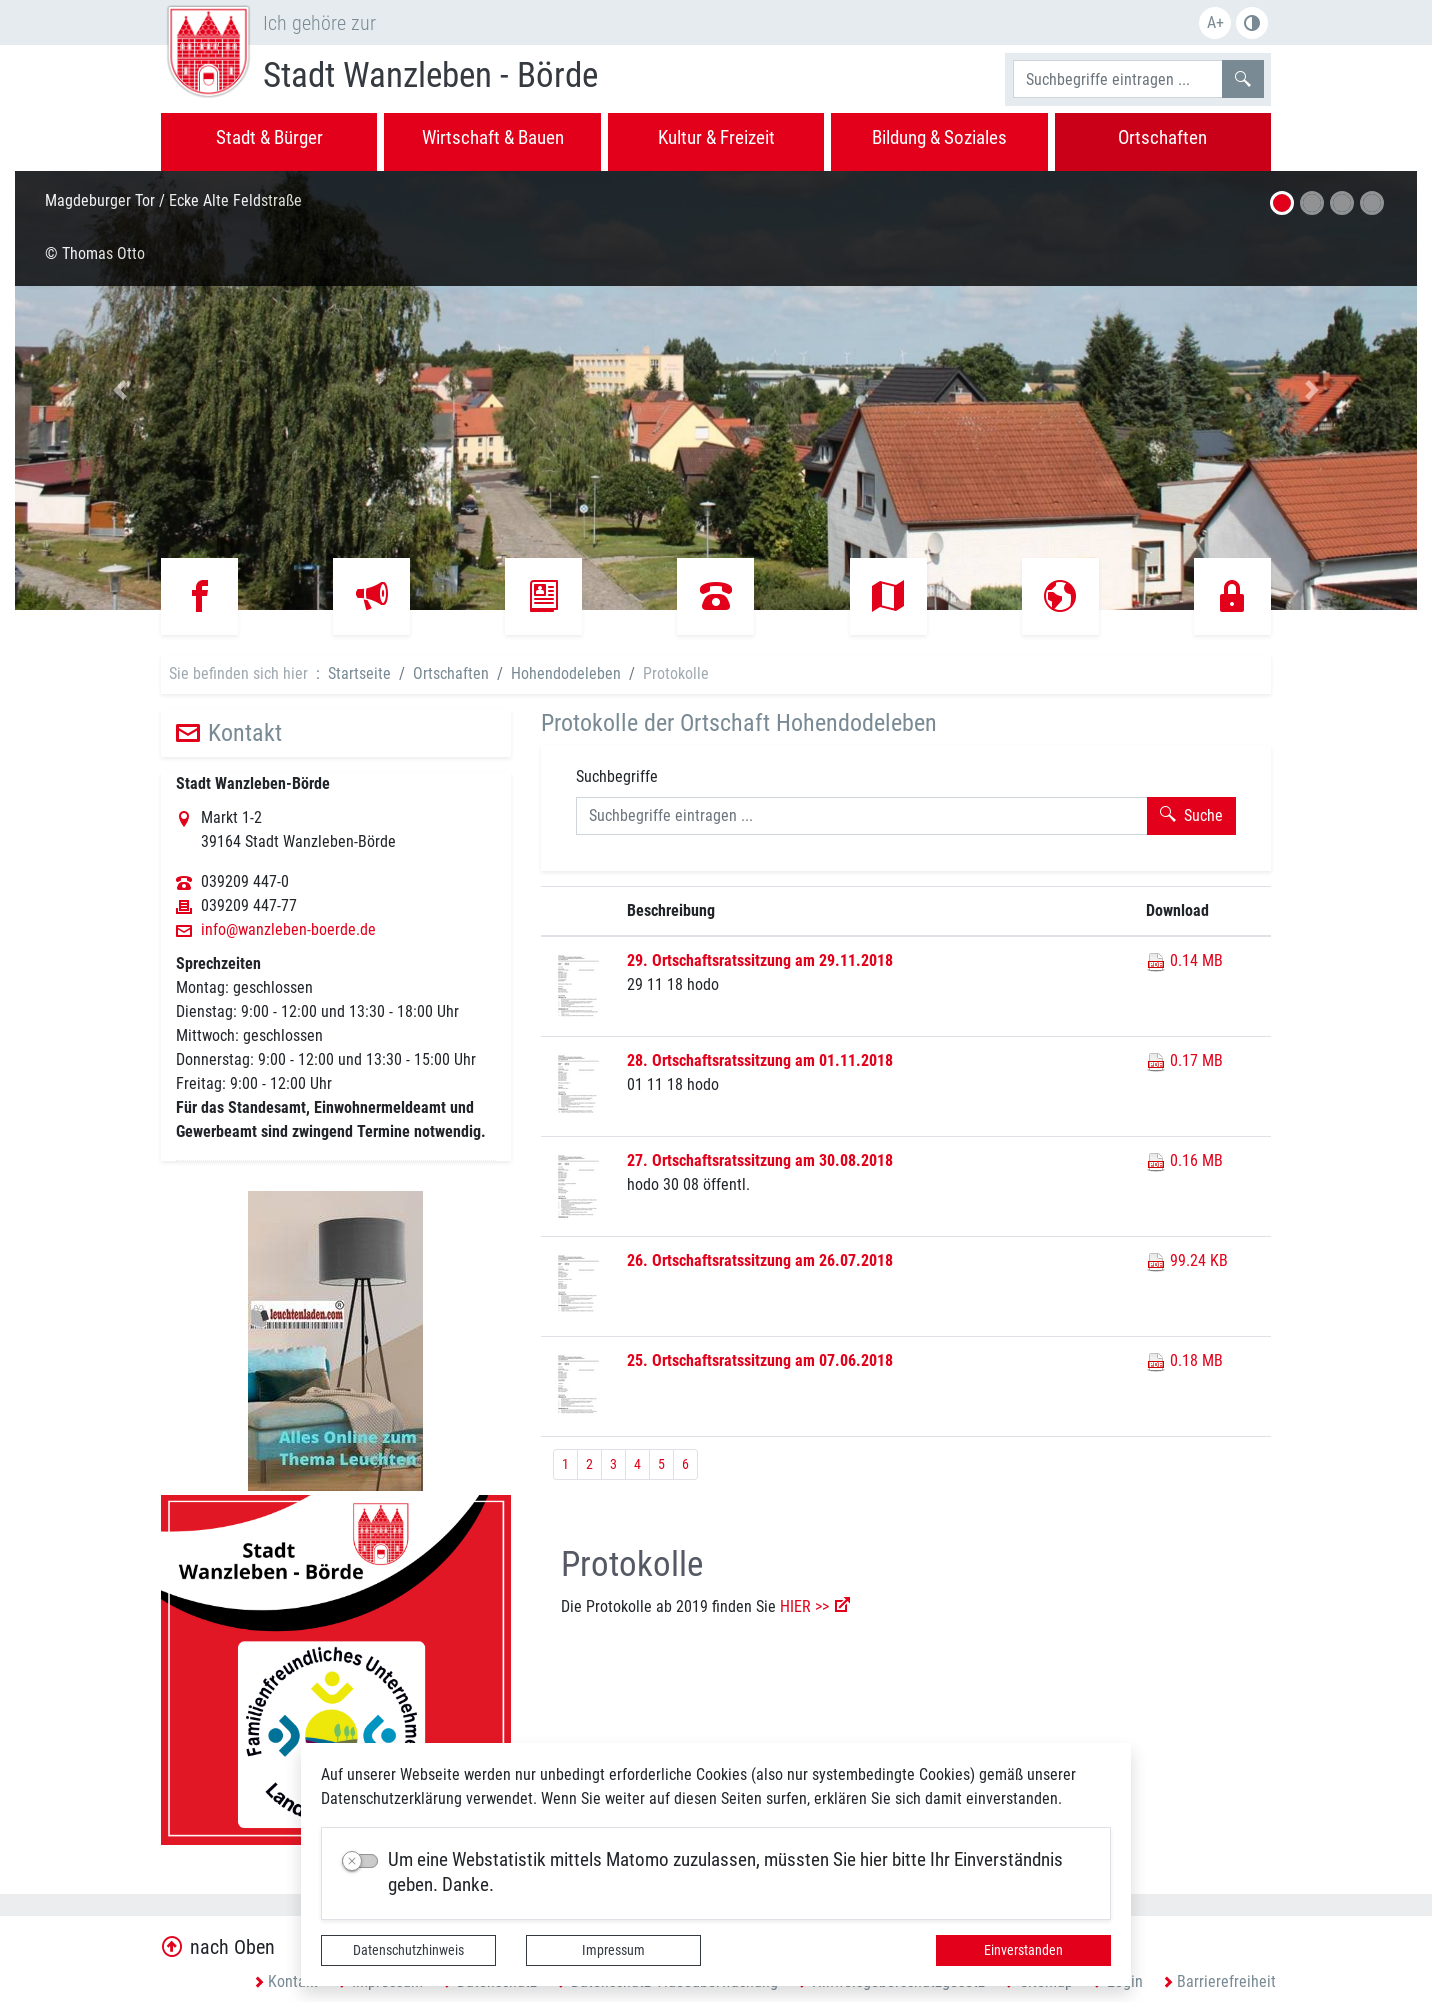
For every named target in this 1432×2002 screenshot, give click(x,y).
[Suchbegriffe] (1118, 79)
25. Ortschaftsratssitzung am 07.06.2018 (760, 1360)
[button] (120, 390)
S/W (1252, 23)
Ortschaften (451, 673)
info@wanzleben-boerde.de (288, 930)
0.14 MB (1184, 960)
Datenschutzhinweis (408, 1950)
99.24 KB (1187, 1260)
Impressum (613, 1950)
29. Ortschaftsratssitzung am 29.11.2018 (760, 960)
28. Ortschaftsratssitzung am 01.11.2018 (760, 1060)
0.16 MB (1184, 1160)
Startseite (359, 673)
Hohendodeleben (566, 673)
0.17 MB (1184, 1060)
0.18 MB (1184, 1360)
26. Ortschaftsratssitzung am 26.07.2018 (760, 1260)
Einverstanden (1023, 1950)
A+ (1215, 22)
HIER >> (804, 1606)
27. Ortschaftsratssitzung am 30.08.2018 (760, 1160)
